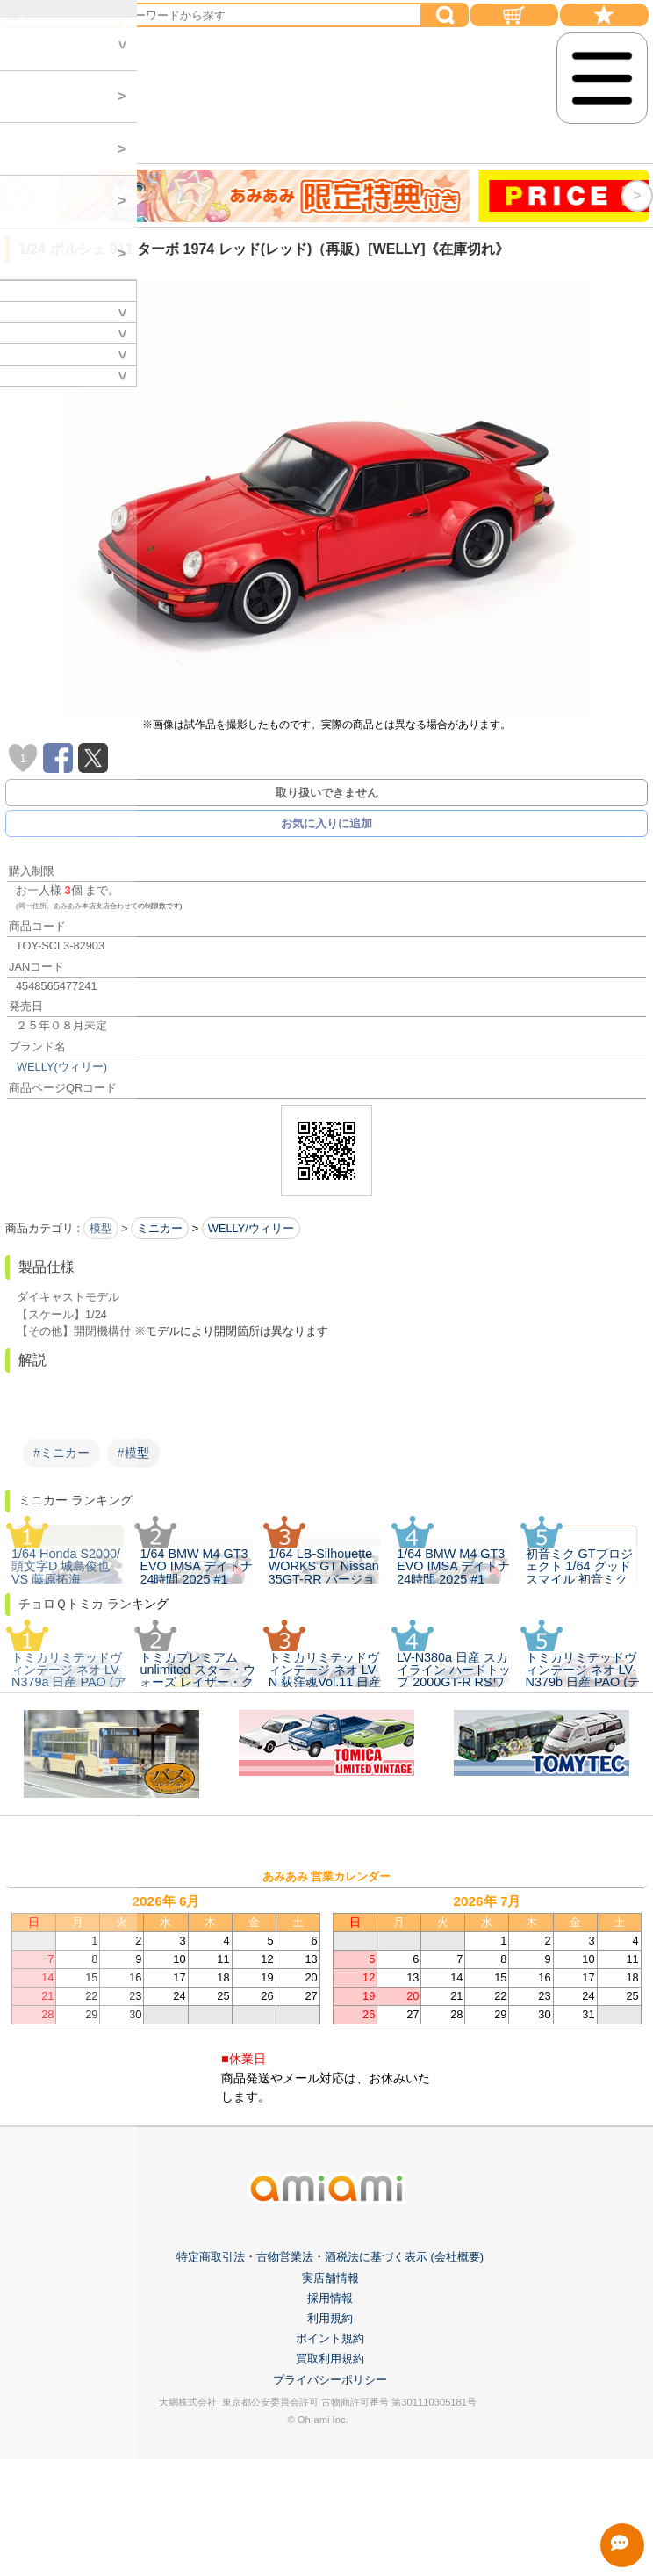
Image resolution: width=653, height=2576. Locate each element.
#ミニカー (61, 1453)
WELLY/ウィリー (251, 1228)
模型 (101, 1228)
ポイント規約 (330, 2526)
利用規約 (330, 2506)
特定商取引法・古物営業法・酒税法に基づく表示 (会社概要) (330, 2444)
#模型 (133, 1453)
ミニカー (160, 1228)
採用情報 (330, 2486)
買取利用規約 (330, 2546)
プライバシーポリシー (330, 2566)
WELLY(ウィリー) (62, 1066)
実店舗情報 (330, 2465)
